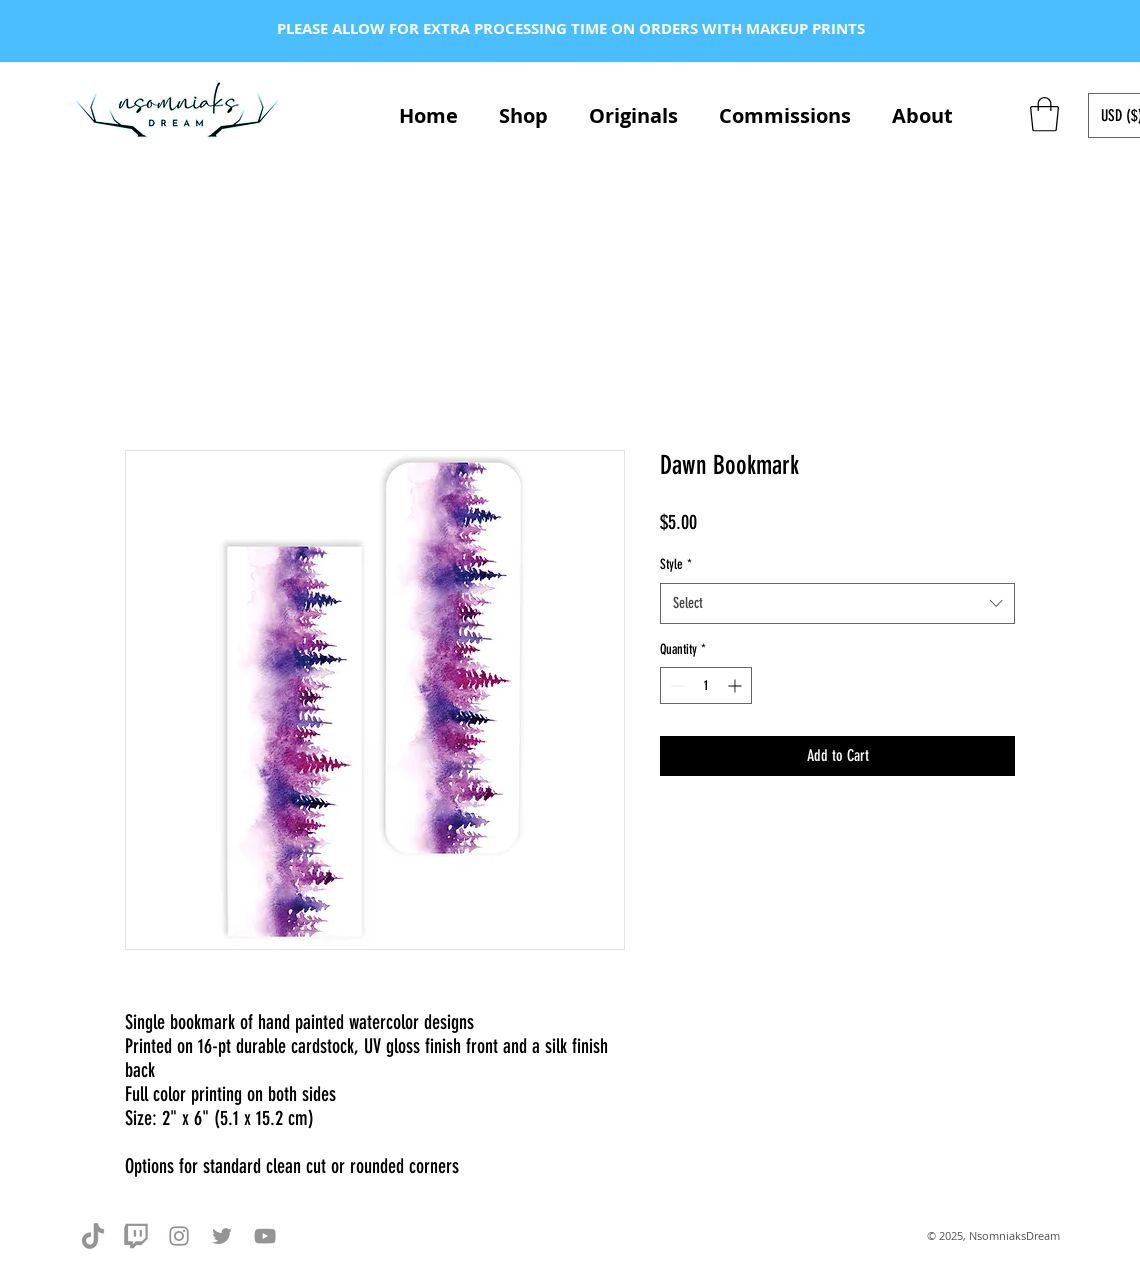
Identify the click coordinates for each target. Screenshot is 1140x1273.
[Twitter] (222, 1236)
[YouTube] (265, 1236)
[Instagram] (179, 1236)
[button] (1044, 114)
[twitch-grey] (136, 1236)
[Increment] (736, 685)
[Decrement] (675, 685)
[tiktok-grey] (93, 1236)
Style (676, 564)
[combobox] (837, 603)
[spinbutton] (706, 685)
